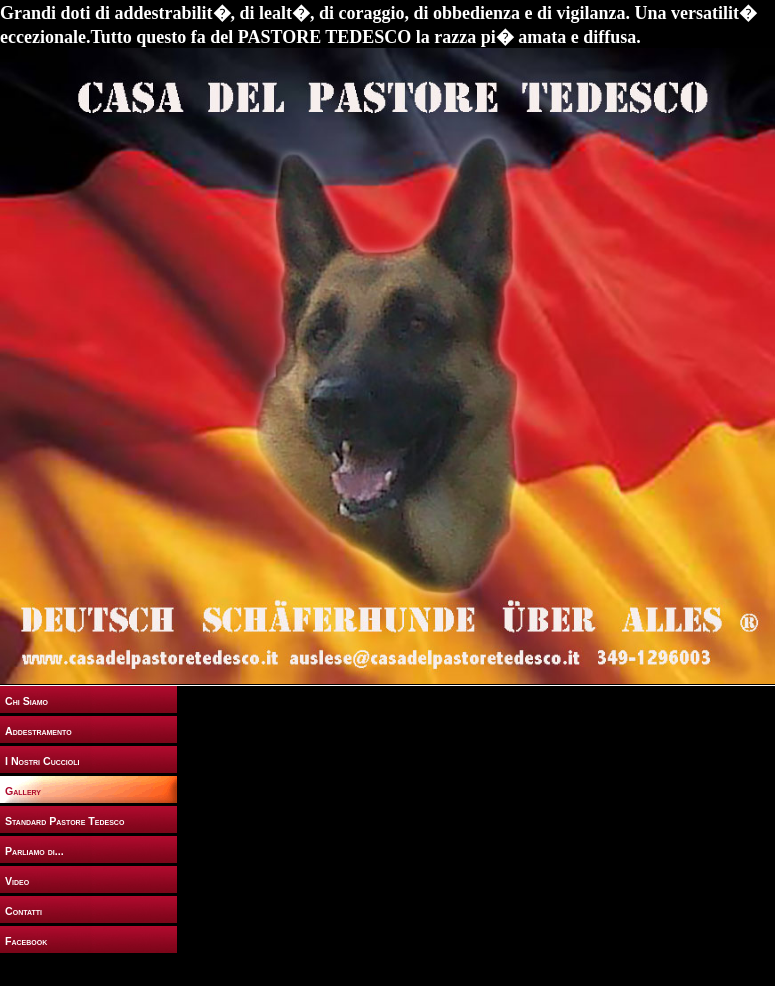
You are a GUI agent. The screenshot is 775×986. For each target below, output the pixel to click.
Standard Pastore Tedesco (64, 821)
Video (17, 881)
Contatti (23, 911)
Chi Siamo (26, 701)
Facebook (26, 941)
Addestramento (38, 731)
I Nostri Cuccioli (42, 761)
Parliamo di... (34, 851)
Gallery (23, 791)
